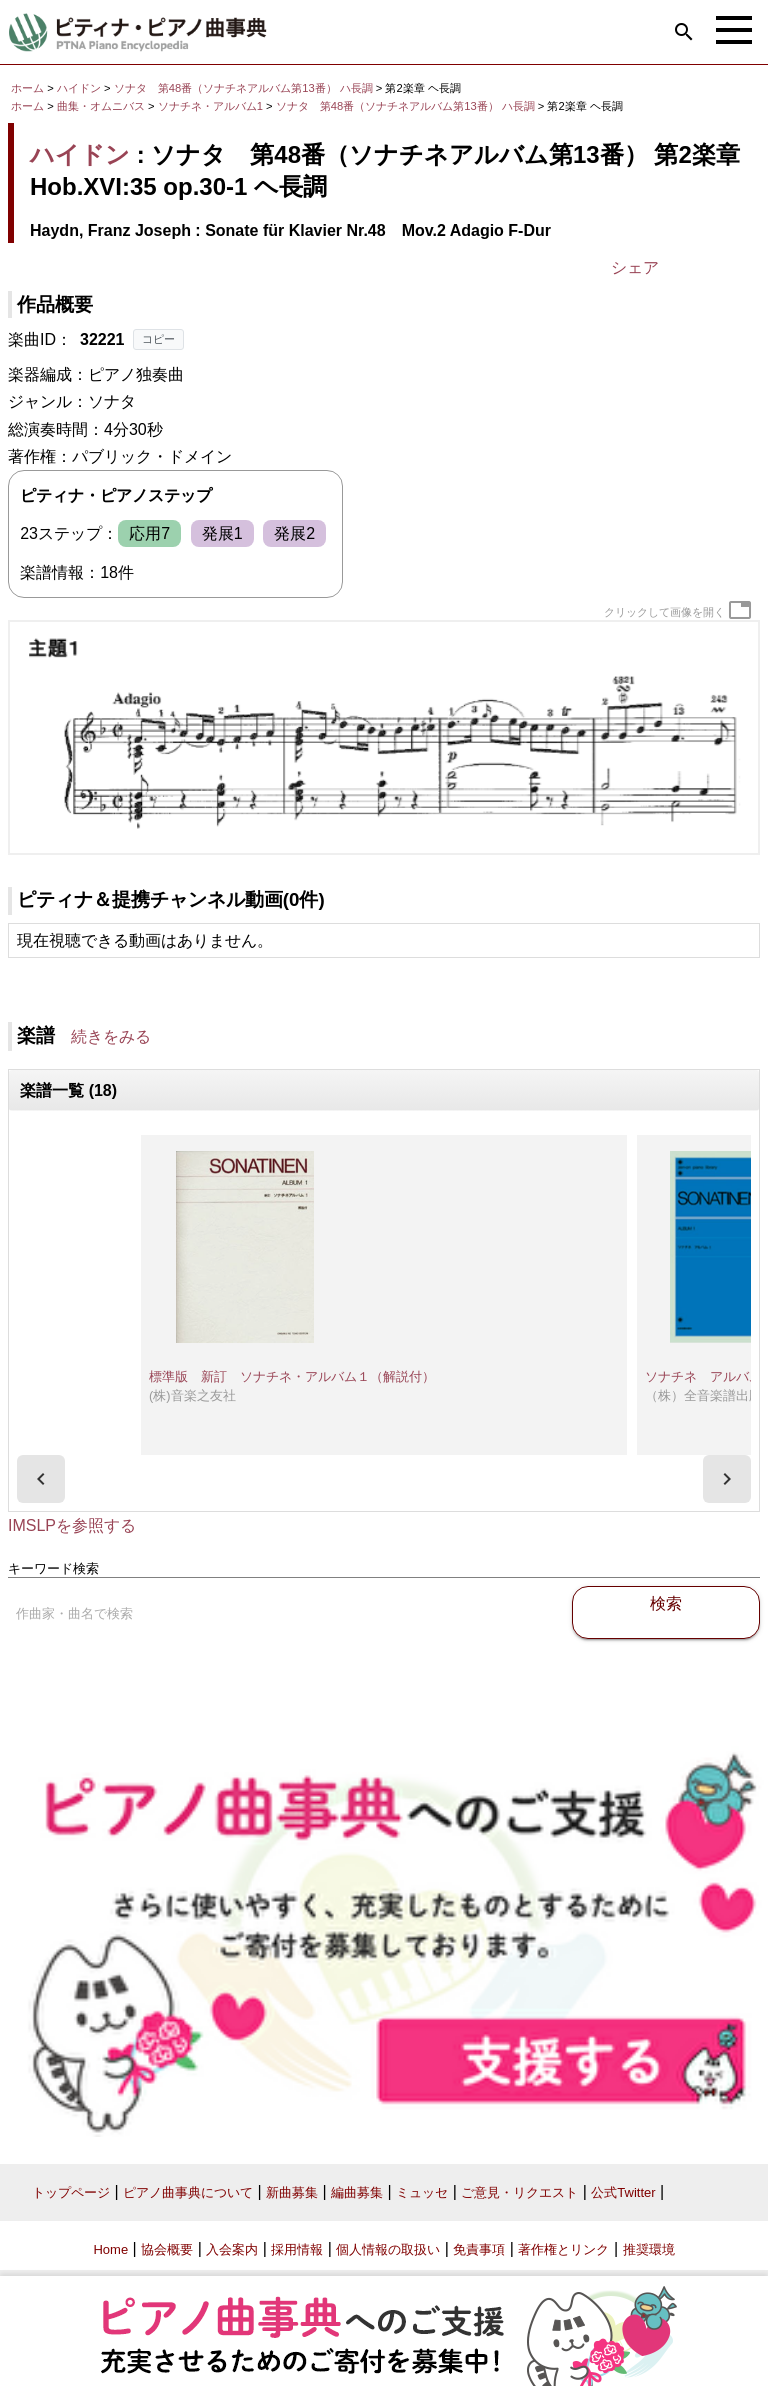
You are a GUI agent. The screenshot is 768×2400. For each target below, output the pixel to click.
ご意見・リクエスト (519, 2192)
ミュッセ (422, 2192)
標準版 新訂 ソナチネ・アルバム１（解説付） (292, 1376)
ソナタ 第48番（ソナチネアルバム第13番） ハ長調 (243, 88)
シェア (635, 267)
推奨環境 (649, 2249)
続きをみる (111, 1036)
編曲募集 (357, 2192)
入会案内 (232, 2249)
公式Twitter (623, 2192)
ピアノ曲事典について (188, 2192)
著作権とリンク (563, 2249)
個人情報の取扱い (388, 2249)
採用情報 (297, 2249)
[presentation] (41, 1479)
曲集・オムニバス (101, 106)
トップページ (71, 2192)
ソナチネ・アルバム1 (212, 106)
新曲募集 (292, 2192)
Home (110, 2249)
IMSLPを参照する (72, 1525)
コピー (158, 339)
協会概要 (167, 2249)
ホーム (27, 88)
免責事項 (479, 2249)
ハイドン (79, 88)
